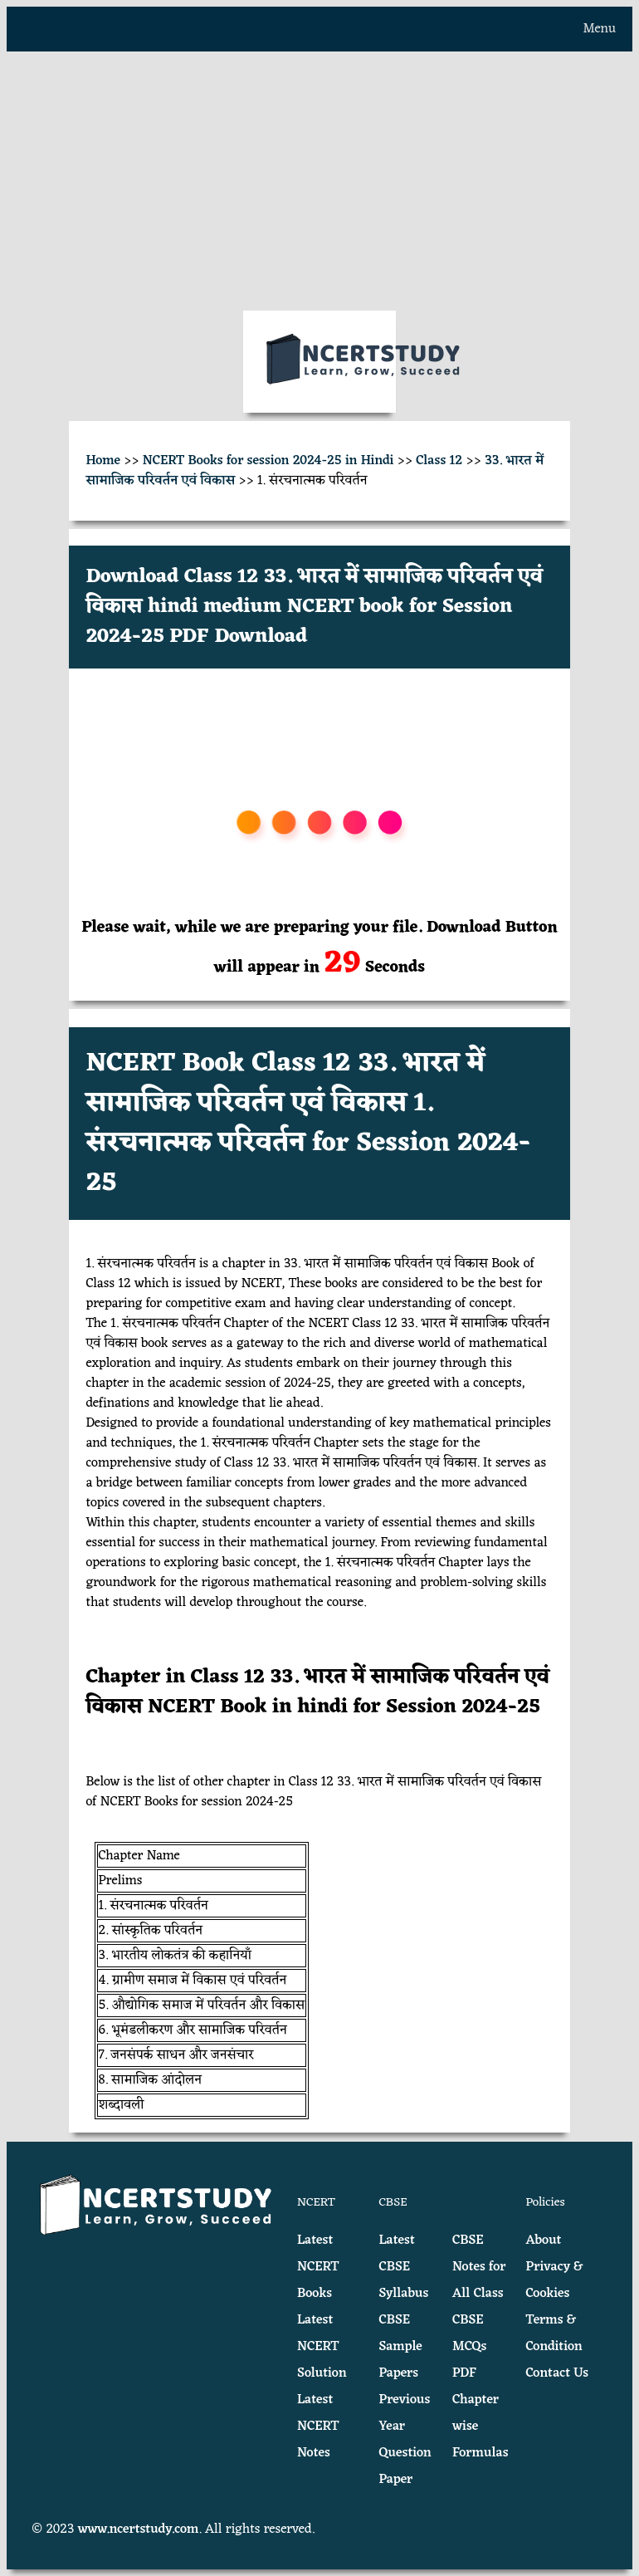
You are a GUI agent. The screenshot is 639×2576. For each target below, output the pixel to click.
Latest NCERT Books (318, 2267)
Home (102, 461)
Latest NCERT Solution (322, 2347)
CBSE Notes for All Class (478, 2267)
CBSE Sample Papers (400, 2347)
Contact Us (557, 2373)
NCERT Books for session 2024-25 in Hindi (268, 461)
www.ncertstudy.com (138, 2529)
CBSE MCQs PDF (469, 2347)
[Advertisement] (319, 181)
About (544, 2240)
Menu (599, 29)
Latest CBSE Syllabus (404, 2267)
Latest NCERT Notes (318, 2426)
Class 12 (439, 461)
